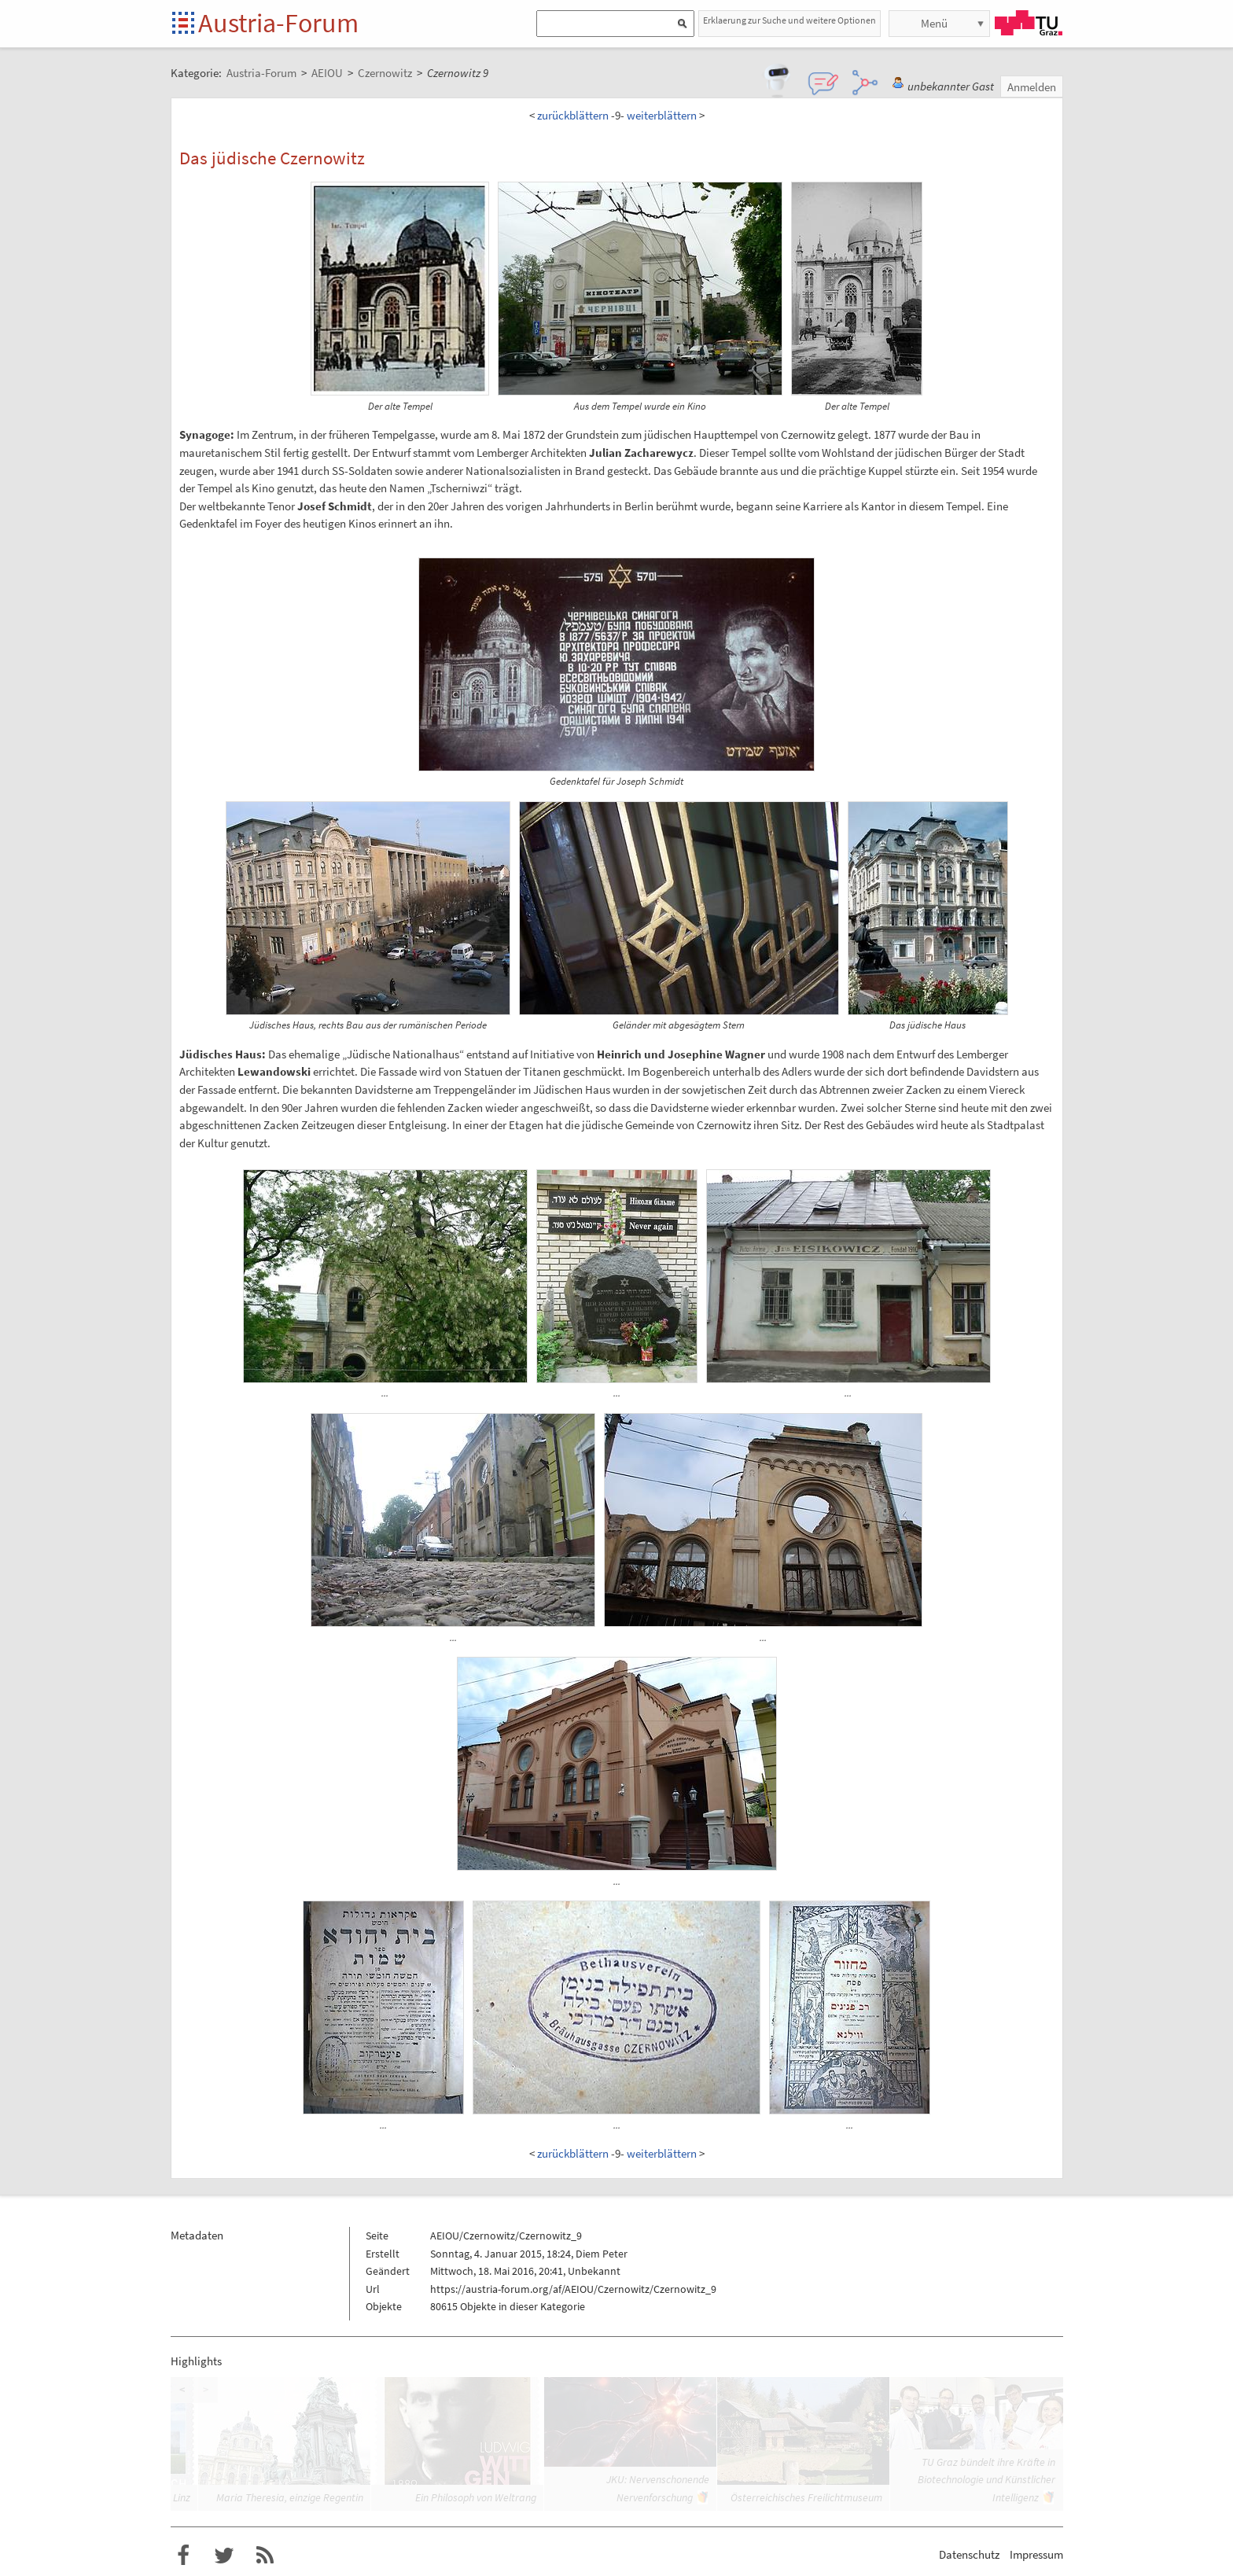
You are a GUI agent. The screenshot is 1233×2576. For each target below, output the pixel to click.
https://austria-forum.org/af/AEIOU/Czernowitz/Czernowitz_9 (573, 2289)
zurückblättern (573, 115)
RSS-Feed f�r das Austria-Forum (265, 2555)
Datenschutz (969, 2554)
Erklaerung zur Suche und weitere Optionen (789, 20)
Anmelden (1031, 86)
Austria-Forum (278, 22)
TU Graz (1028, 22)
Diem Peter (602, 2254)
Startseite (184, 24)
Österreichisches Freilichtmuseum (806, 2497)
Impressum (1036, 2554)
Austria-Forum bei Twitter (224, 2555)
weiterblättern (662, 115)
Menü (934, 23)
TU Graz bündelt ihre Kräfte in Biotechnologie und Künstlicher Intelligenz (986, 2479)
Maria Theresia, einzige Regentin (289, 2497)
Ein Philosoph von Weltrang (475, 2497)
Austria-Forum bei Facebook (183, 2555)
